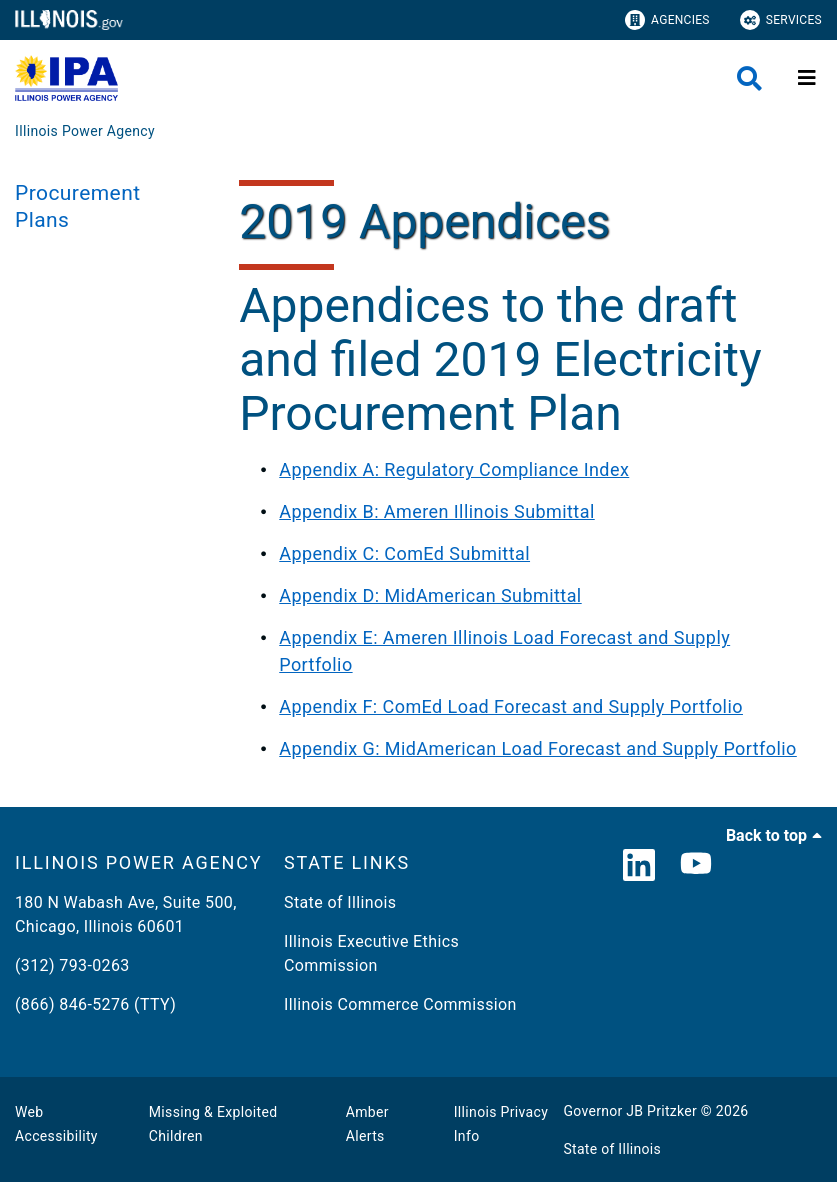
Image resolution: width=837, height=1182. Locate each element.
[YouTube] (696, 866)
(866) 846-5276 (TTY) (95, 1004)
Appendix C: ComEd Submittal (404, 553)
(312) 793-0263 (72, 965)
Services (781, 20)
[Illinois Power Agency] (85, 131)
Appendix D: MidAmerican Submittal (430, 595)
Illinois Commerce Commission (400, 1004)
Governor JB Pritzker (630, 1111)
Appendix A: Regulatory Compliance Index (454, 469)
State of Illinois (340, 902)
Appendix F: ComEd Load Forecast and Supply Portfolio (511, 706)
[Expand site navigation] (807, 78)
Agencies (667, 20)
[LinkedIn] (639, 866)
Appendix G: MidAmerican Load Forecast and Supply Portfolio (538, 748)
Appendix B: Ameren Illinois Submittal (436, 511)
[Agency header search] (749, 78)
